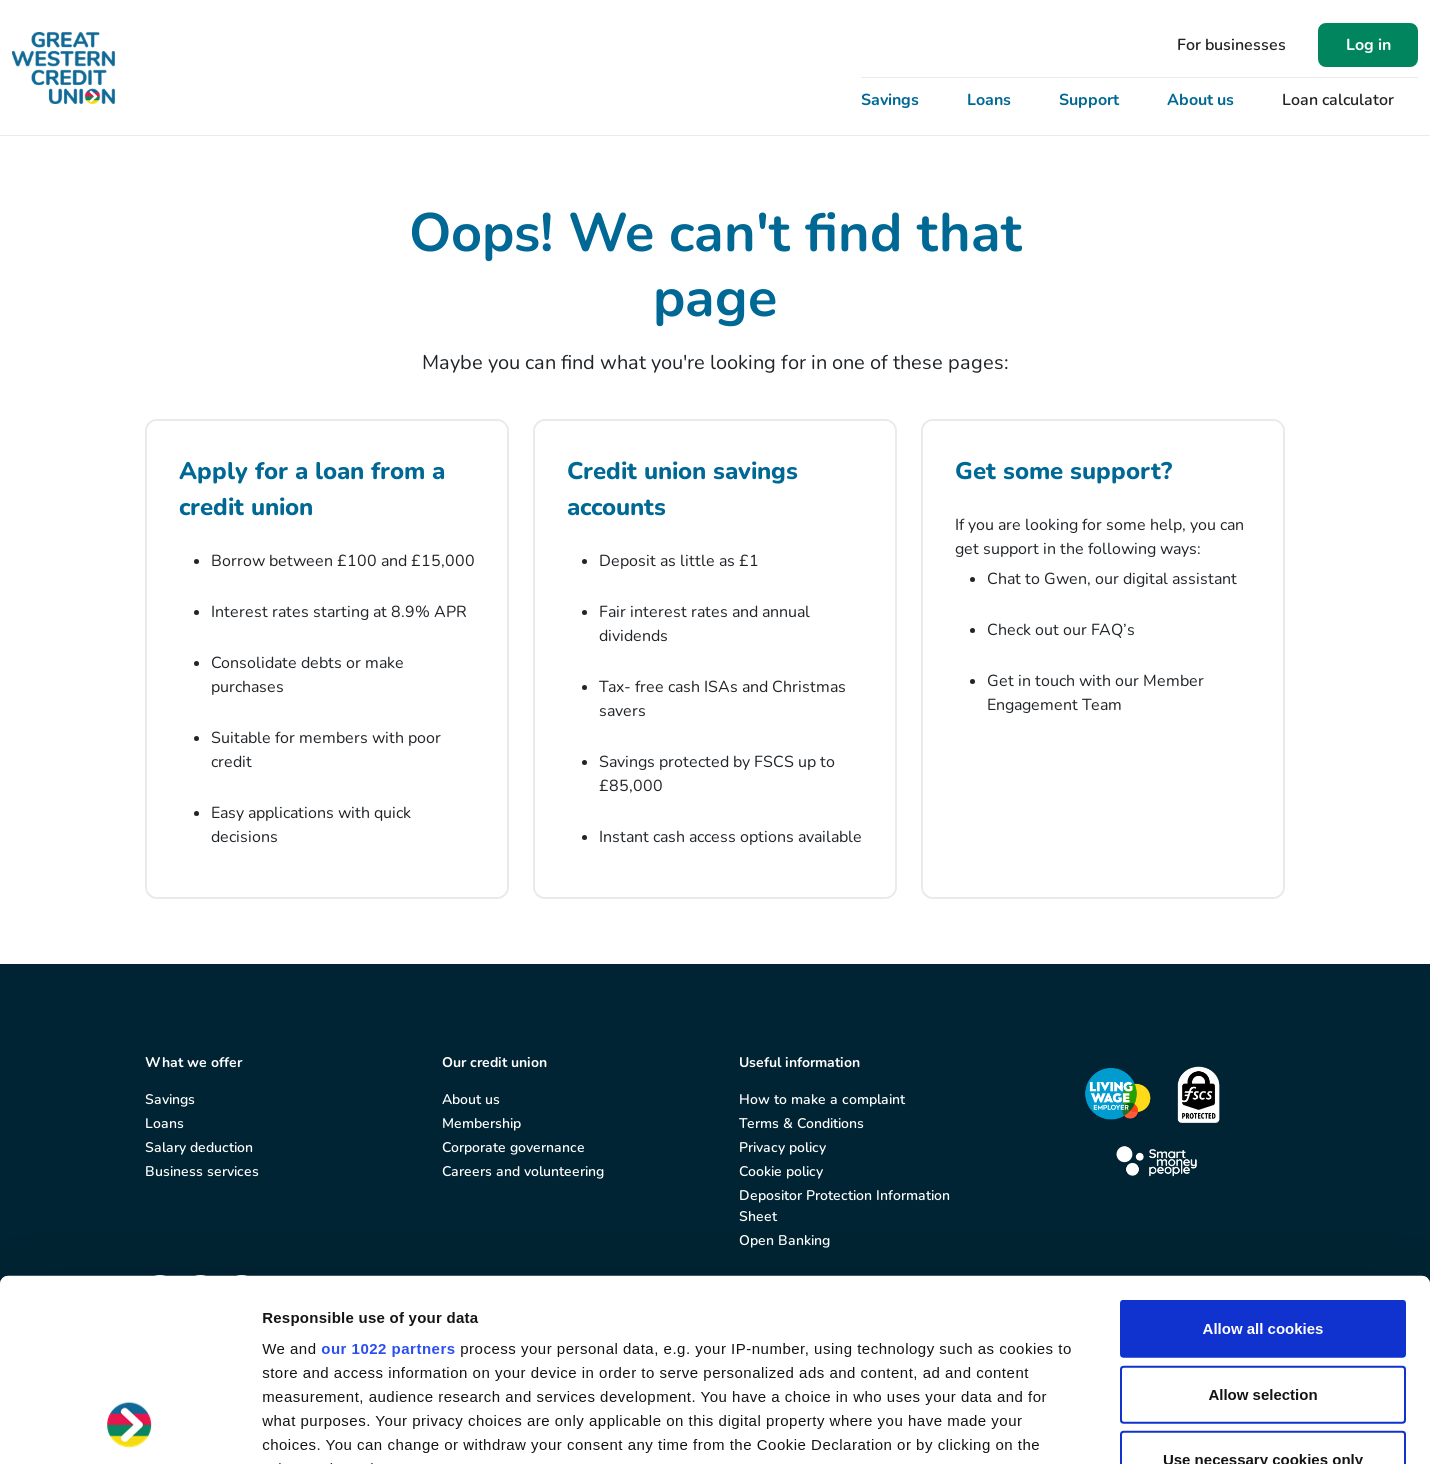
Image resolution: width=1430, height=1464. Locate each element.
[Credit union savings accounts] (715, 659)
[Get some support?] (1103, 659)
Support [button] (1089, 100)
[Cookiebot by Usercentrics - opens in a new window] (129, 1425)
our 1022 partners (388, 1178)
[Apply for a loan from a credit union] (327, 659)
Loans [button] (989, 100)
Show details (1049, 1424)
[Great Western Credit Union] (63, 68)
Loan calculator (1338, 100)
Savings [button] (890, 100)
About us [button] (1200, 100)
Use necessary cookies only (1263, 1289)
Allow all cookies (1263, 1158)
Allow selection (1262, 1223)
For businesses (1231, 45)
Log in (1368, 45)
